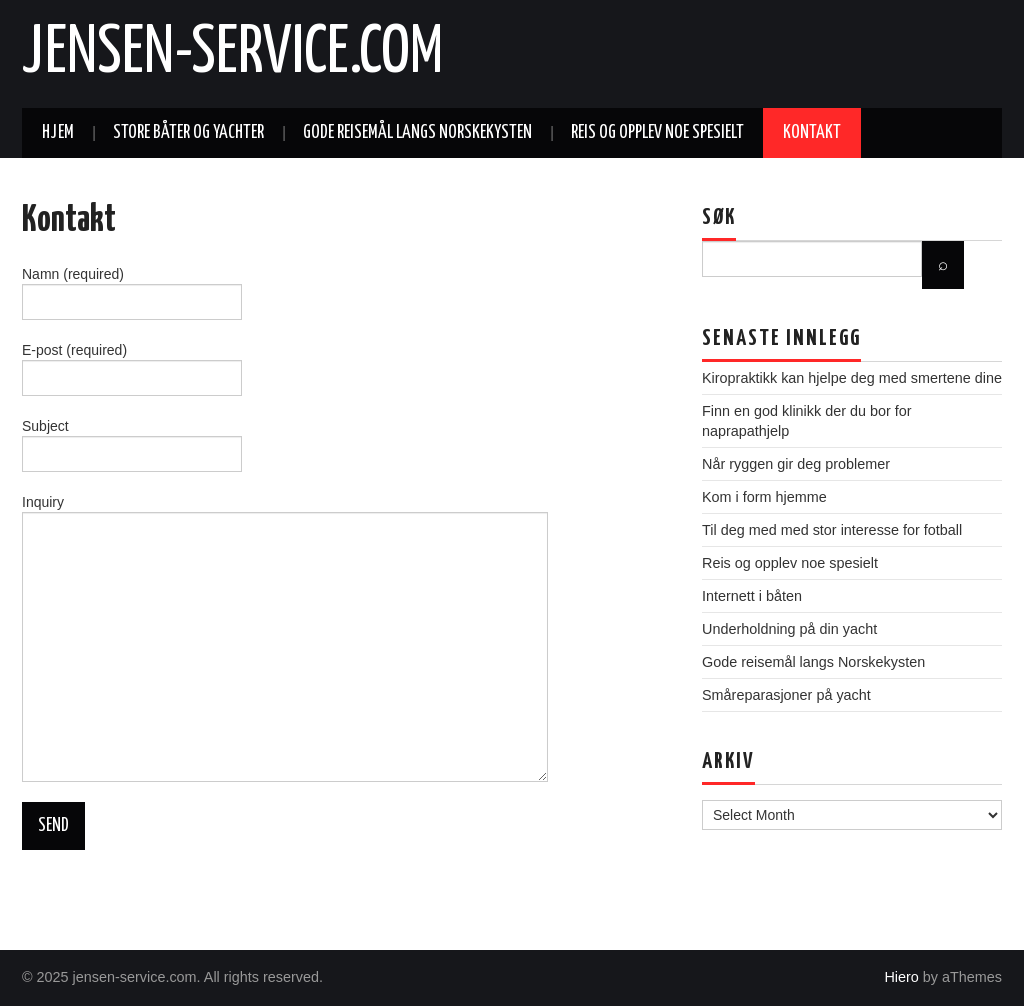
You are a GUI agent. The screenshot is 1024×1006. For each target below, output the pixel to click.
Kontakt (812, 133)
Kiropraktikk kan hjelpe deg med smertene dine (852, 378)
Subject (132, 442)
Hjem (58, 133)
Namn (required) (132, 290)
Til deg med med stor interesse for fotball (832, 530)
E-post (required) (132, 366)
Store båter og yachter (188, 133)
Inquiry (285, 576)
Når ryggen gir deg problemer (796, 464)
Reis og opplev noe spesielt (657, 133)
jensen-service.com (232, 54)
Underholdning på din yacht (789, 629)
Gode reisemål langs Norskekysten (417, 133)
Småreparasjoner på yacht (786, 695)
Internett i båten (752, 596)
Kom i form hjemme (764, 497)
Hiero (901, 977)
